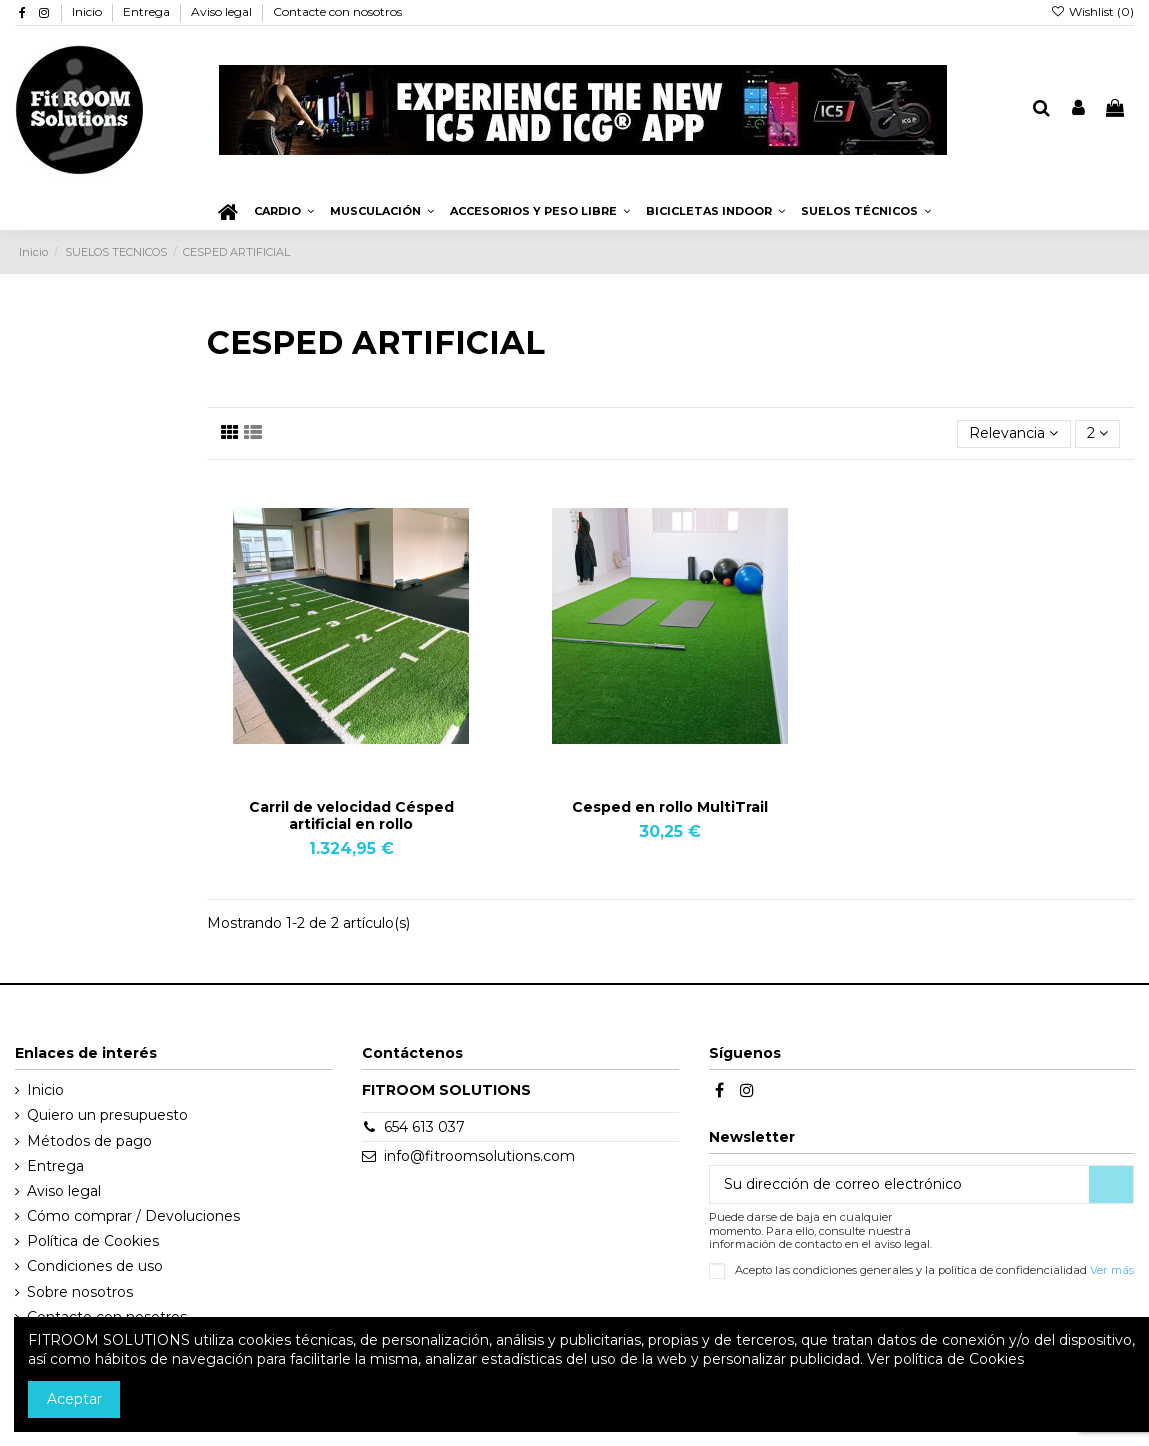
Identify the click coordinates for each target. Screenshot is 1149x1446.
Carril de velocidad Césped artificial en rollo (351, 815)
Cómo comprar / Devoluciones (133, 1216)
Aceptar (74, 1399)
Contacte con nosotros (337, 11)
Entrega (148, 11)
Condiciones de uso (95, 1266)
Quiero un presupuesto (107, 1115)
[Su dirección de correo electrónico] (899, 1185)
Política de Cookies (93, 1241)
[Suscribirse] (1111, 1185)
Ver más (1112, 1270)
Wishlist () (1092, 11)
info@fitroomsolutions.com (479, 1156)
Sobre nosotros (80, 1292)
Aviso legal (223, 11)
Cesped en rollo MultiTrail (670, 807)
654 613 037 (424, 1127)
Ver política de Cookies (945, 1359)
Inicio (88, 11)
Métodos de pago (89, 1141)
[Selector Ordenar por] (1013, 434)
